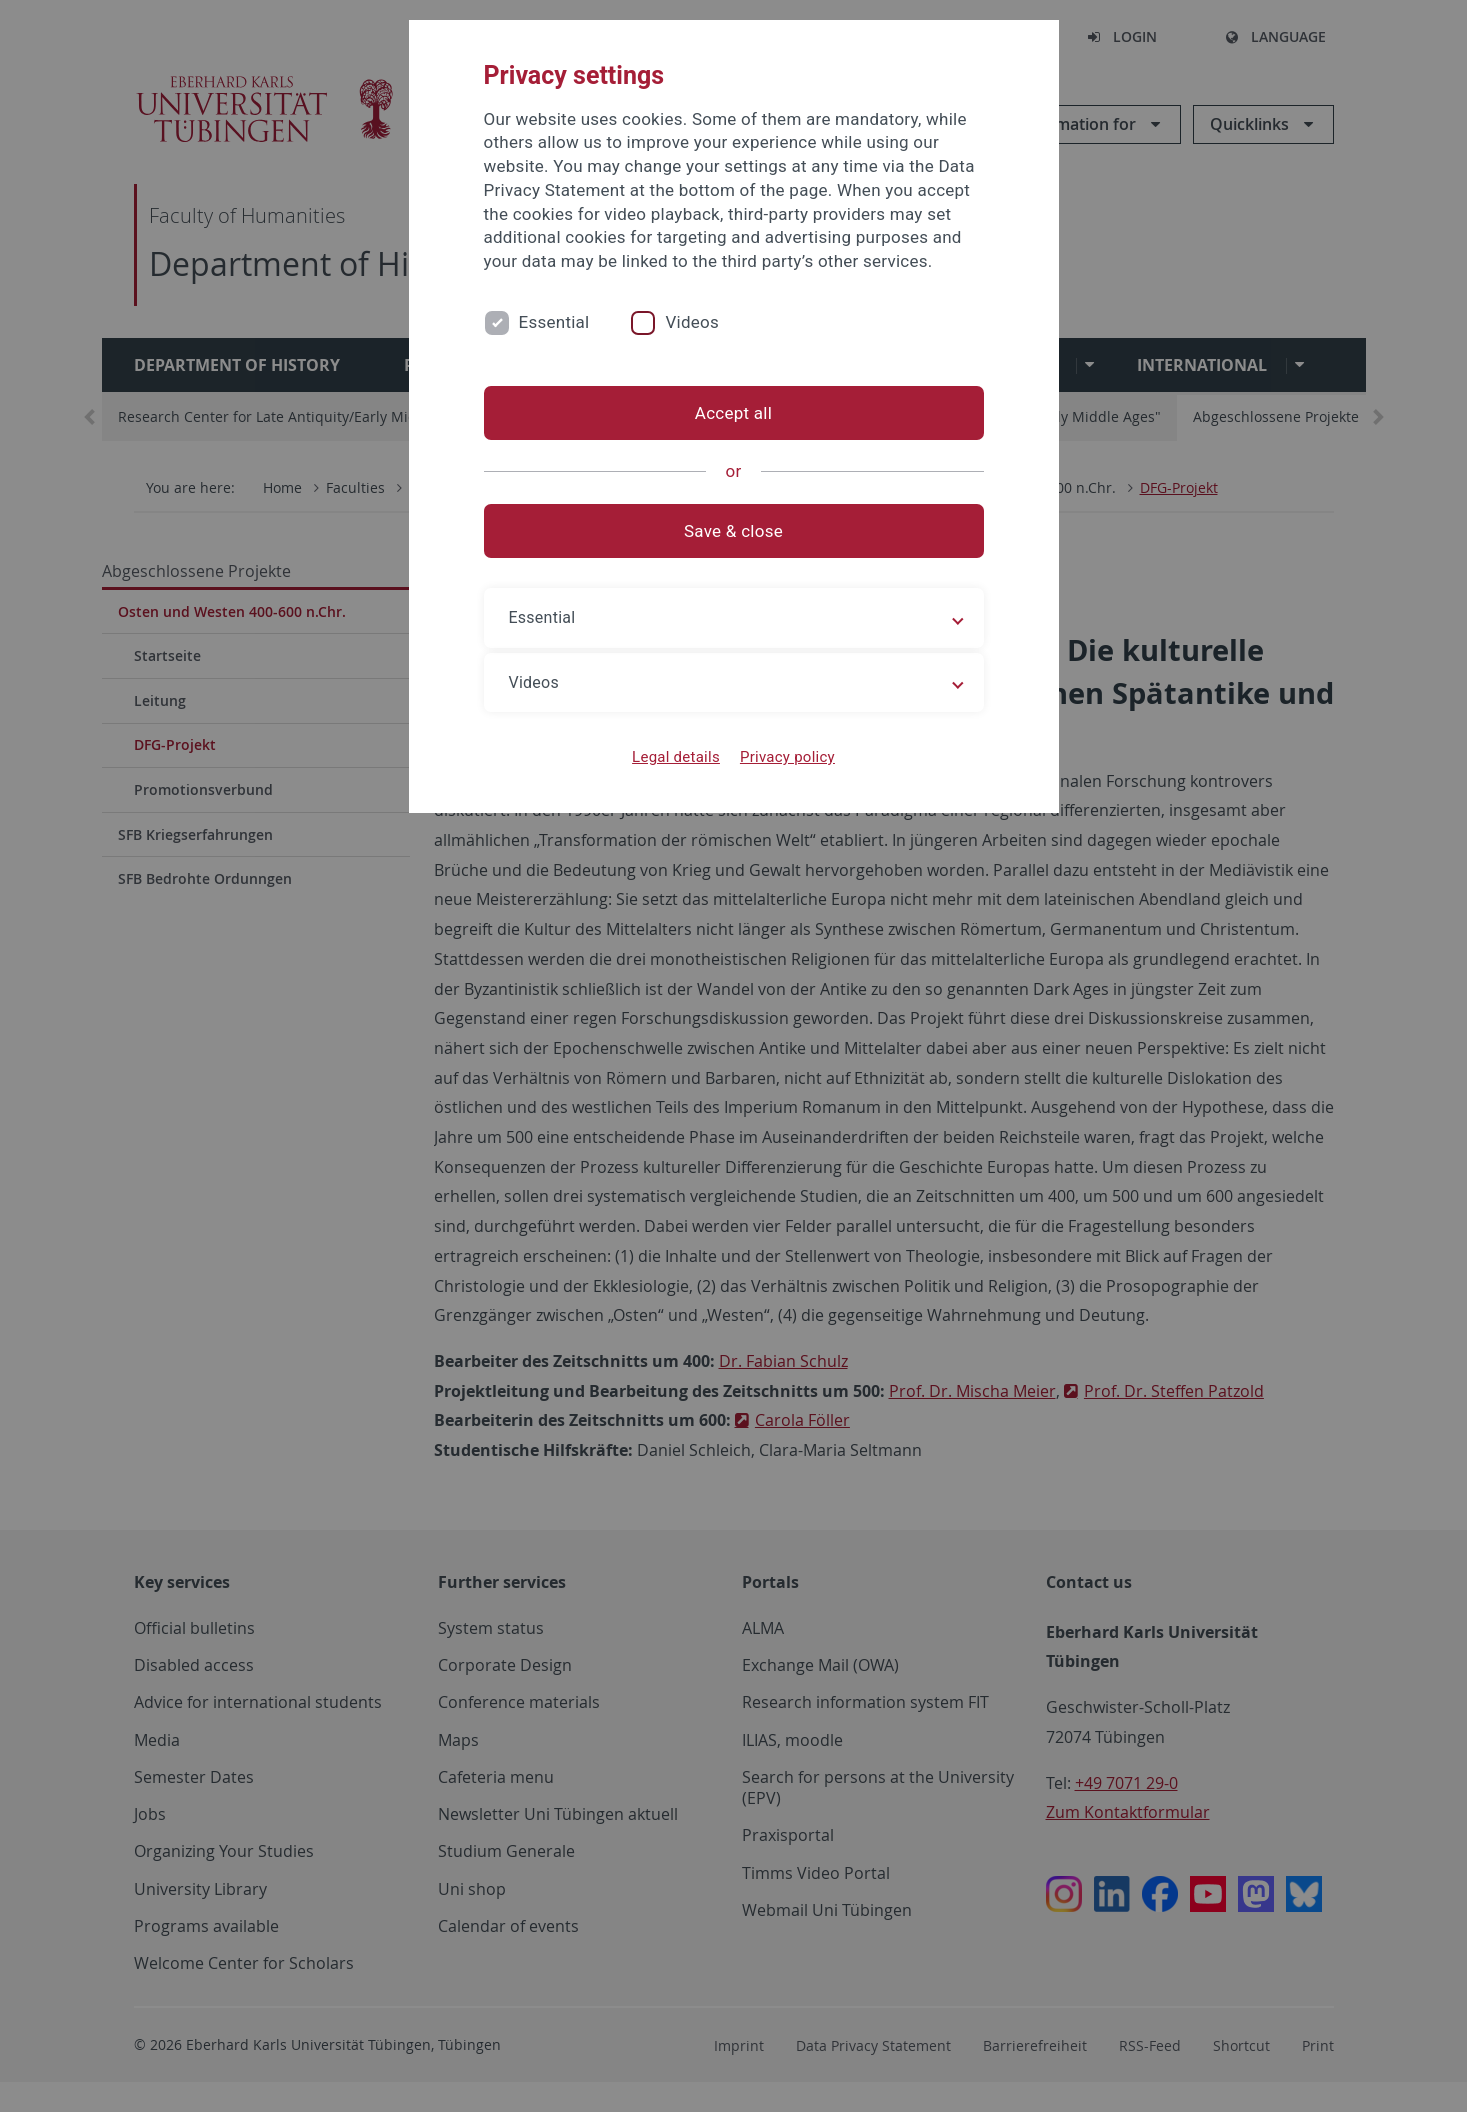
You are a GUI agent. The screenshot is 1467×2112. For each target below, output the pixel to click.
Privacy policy (787, 757)
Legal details (676, 757)
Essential (554, 322)
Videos (692, 322)
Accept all (733, 413)
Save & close (733, 531)
